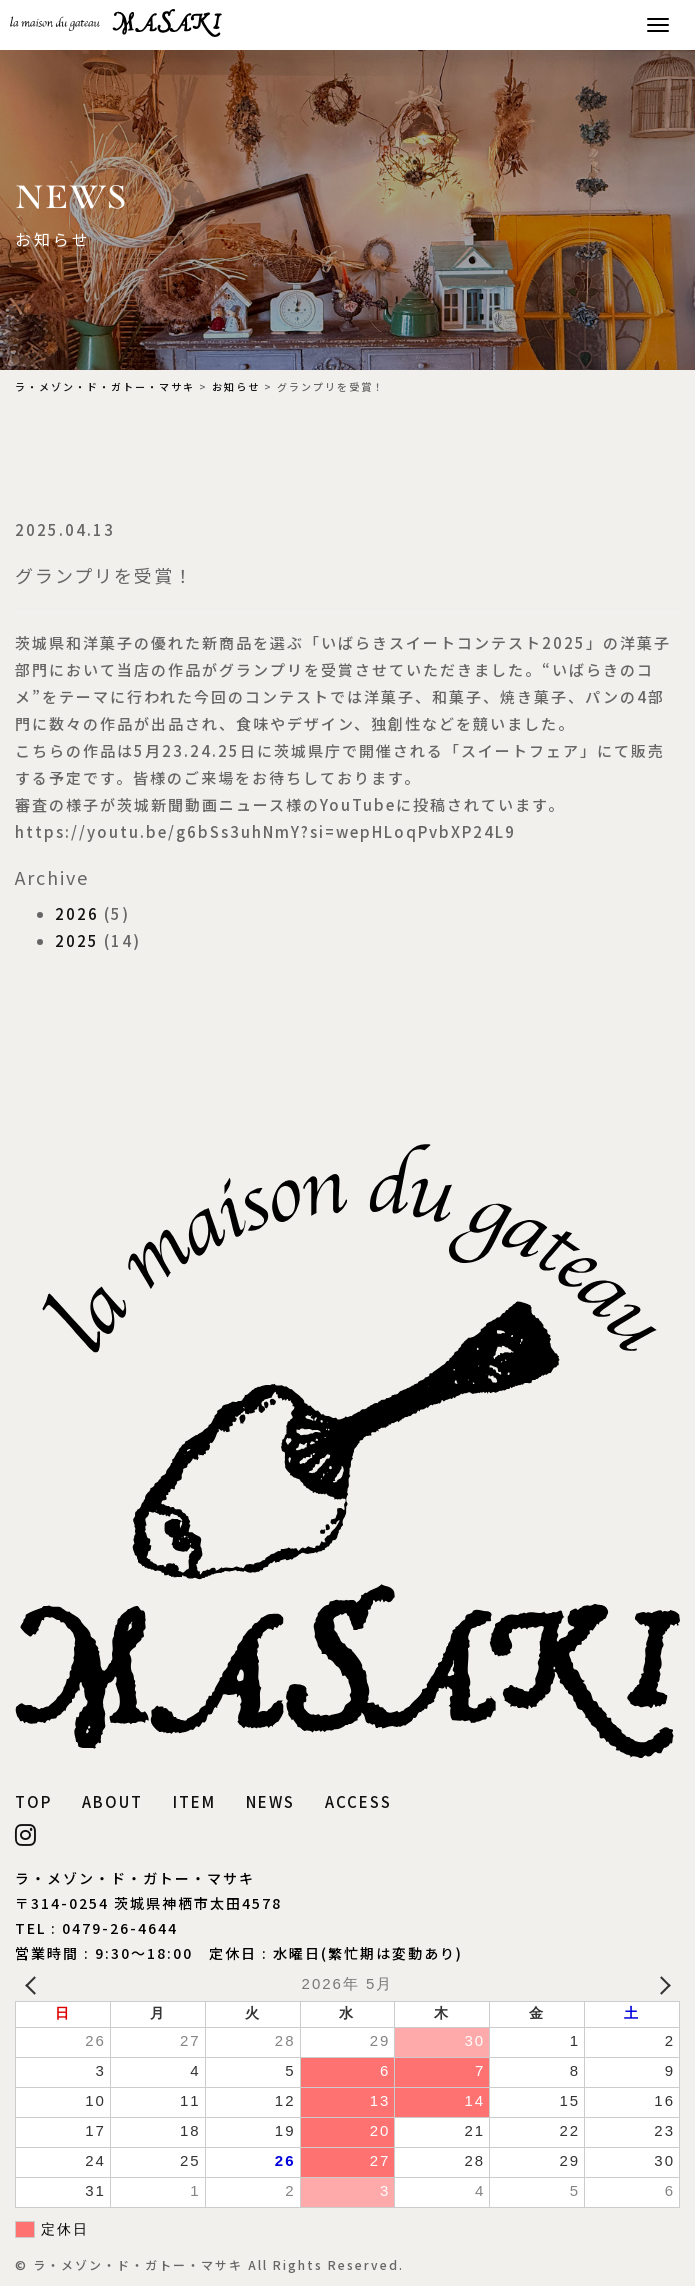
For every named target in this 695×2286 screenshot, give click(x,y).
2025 (77, 940)
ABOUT (112, 1801)
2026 (77, 913)
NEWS (270, 1801)
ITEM (194, 1801)
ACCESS (358, 1801)
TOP (33, 1801)
